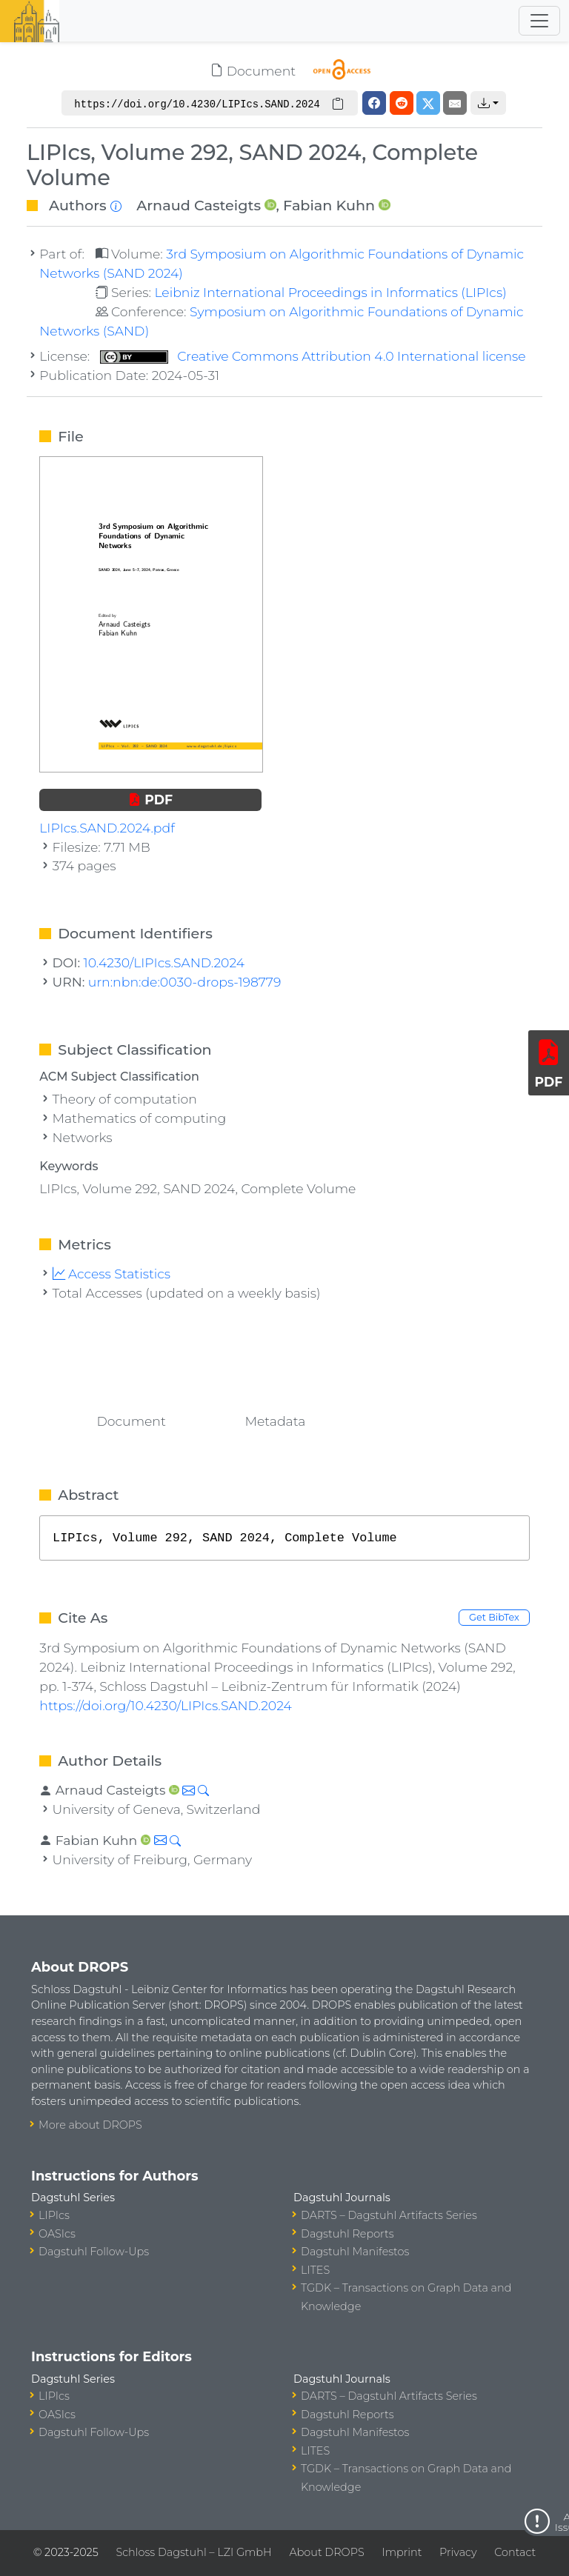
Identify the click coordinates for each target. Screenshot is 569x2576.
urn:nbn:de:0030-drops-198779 (184, 982)
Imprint (402, 2552)
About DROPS (326, 2552)
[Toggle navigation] (539, 21)
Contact (515, 2552)
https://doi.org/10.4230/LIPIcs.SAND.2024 (165, 1705)
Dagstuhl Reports (347, 2233)
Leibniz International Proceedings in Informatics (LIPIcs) (330, 292)
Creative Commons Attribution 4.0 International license (313, 356)
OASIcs (57, 2233)
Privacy (457, 2552)
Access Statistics (112, 1273)
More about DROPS (90, 2125)
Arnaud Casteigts (198, 205)
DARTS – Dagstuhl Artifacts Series (389, 2215)
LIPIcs (54, 2215)
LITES (315, 2270)
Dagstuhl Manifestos (355, 2251)
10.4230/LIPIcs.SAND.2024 (164, 962)
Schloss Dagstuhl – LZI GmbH (193, 2552)
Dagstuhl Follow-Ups (94, 2251)
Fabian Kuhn (329, 205)
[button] (488, 103)
